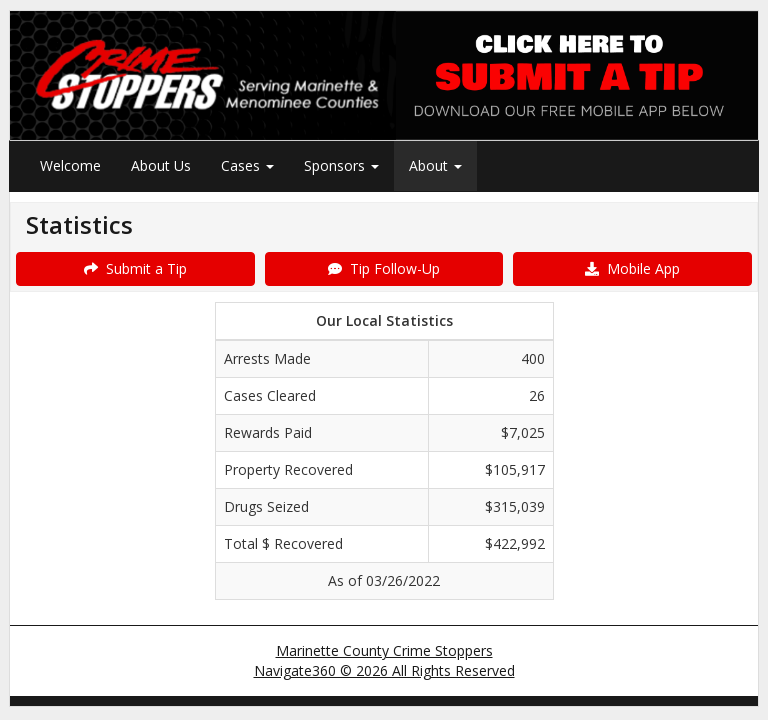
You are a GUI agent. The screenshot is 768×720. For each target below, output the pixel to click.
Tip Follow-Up (384, 268)
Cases (247, 165)
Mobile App (632, 268)
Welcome (70, 165)
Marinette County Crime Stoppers (384, 650)
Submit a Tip (135, 268)
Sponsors (341, 165)
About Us (161, 165)
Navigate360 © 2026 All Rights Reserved (384, 670)
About (435, 165)
